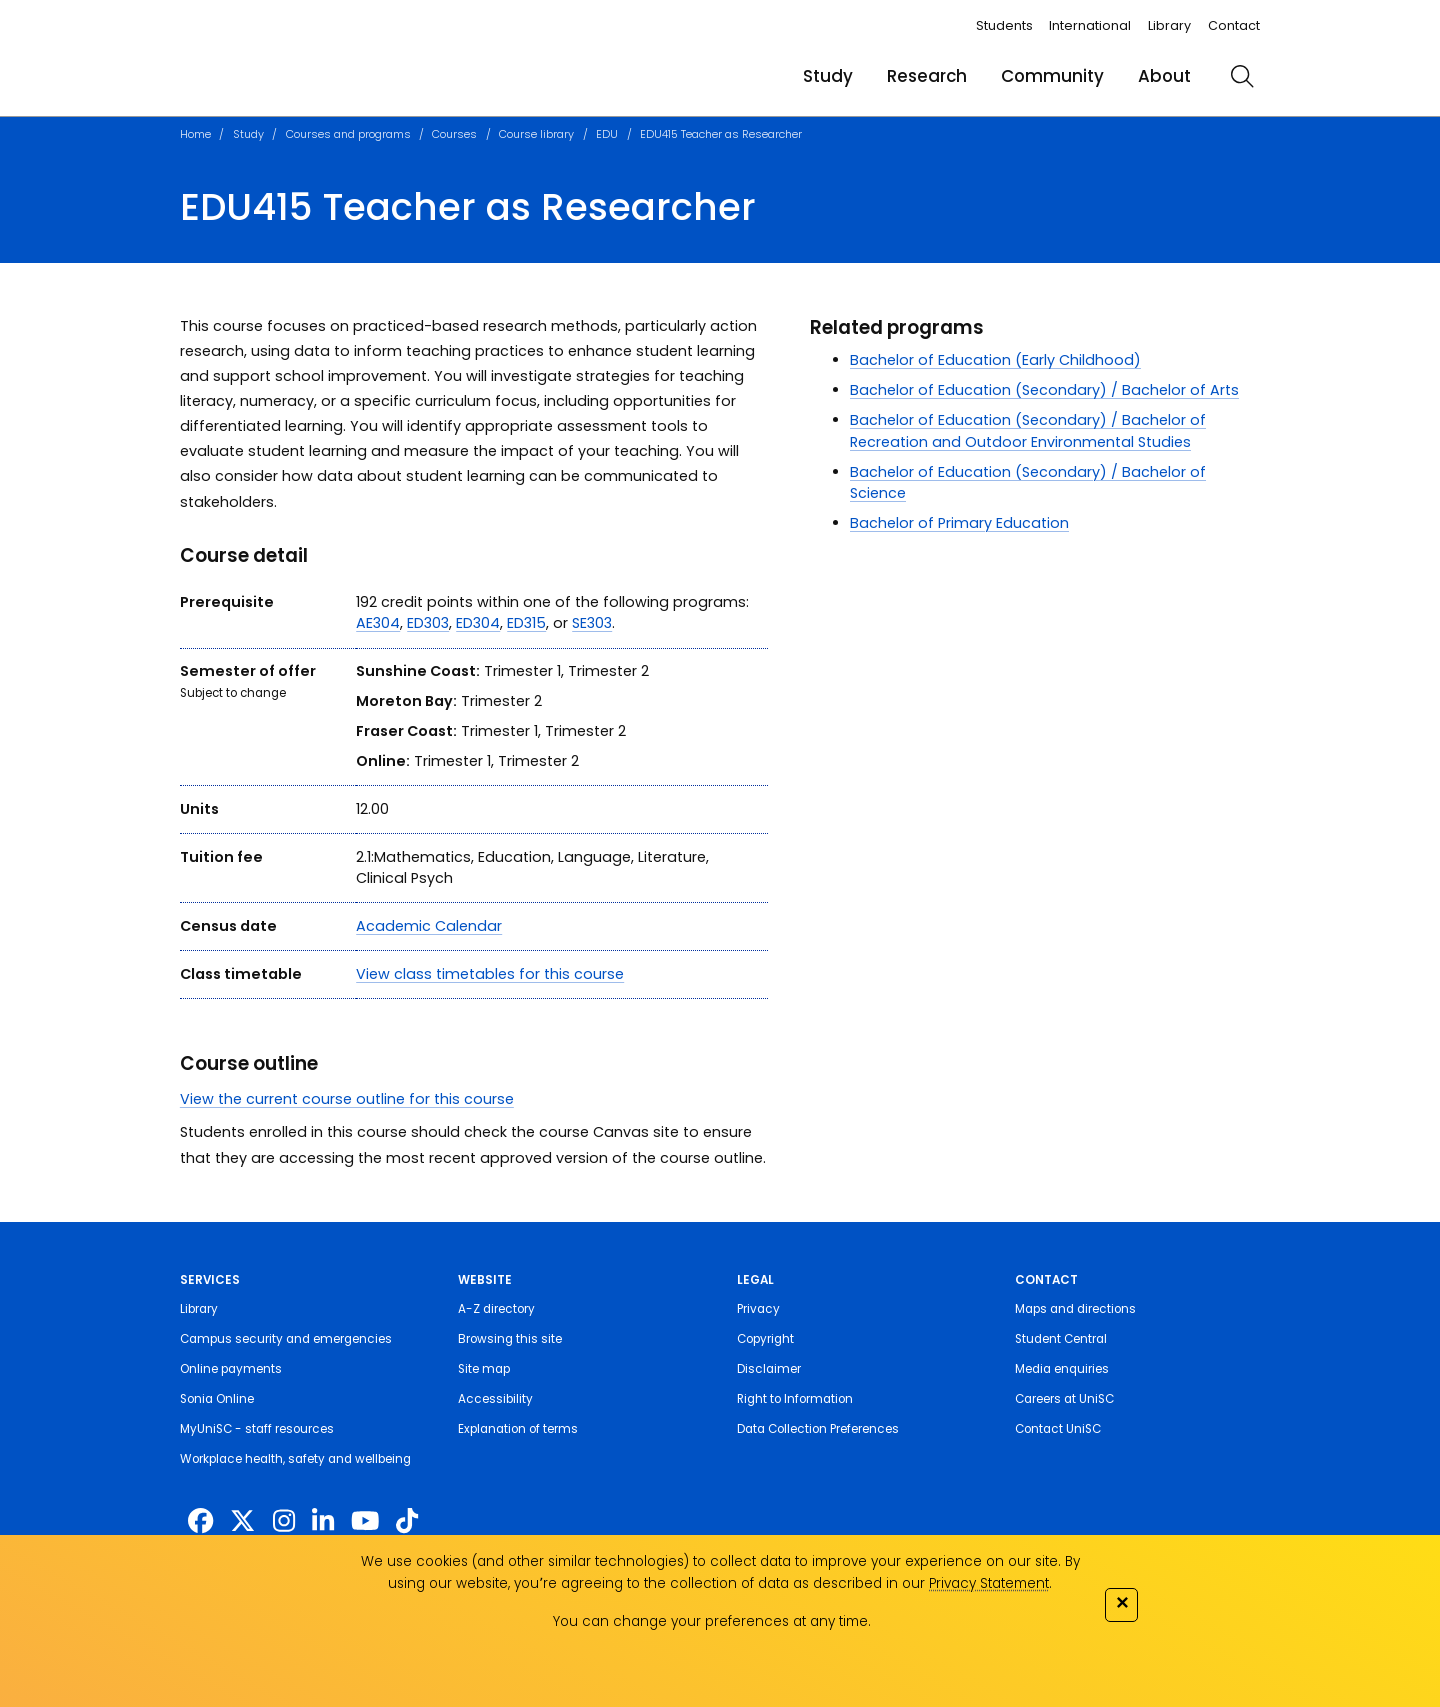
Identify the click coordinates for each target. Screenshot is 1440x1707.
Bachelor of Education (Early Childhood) (995, 360)
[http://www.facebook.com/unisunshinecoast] (200, 1521)
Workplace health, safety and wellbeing (295, 1459)
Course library (536, 134)
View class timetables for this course (490, 974)
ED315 (526, 623)
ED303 (428, 623)
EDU (607, 134)
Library (1169, 25)
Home (195, 134)
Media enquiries (1062, 1369)
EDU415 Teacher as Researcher (721, 134)
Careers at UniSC (1064, 1399)
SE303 (592, 623)
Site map (484, 1369)
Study (828, 76)
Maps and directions (1075, 1309)
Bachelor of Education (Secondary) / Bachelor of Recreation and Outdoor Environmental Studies (1028, 431)
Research (927, 76)
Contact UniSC (1058, 1429)
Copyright (765, 1339)
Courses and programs (348, 134)
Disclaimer (769, 1369)
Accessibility (495, 1399)
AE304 (378, 623)
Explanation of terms (518, 1429)
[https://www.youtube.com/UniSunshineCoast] (365, 1521)
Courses (454, 134)
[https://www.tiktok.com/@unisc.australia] (407, 1521)
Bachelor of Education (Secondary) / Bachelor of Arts (1044, 390)
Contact (1234, 25)
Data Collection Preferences (818, 1429)
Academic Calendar (429, 926)
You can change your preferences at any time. (712, 1621)
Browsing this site (510, 1339)
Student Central (1061, 1339)
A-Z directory (496, 1309)
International (1090, 25)
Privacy (758, 1309)
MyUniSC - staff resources (257, 1429)
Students (1004, 25)
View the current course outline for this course (347, 1099)
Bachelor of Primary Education (959, 523)
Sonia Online (217, 1399)
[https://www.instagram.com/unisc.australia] (284, 1521)
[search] (1242, 76)
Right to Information (795, 1399)
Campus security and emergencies (286, 1339)
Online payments (231, 1369)
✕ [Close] (1122, 1602)
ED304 (478, 623)
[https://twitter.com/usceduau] (242, 1521)
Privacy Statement (989, 1583)
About (1164, 76)
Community (1052, 76)
